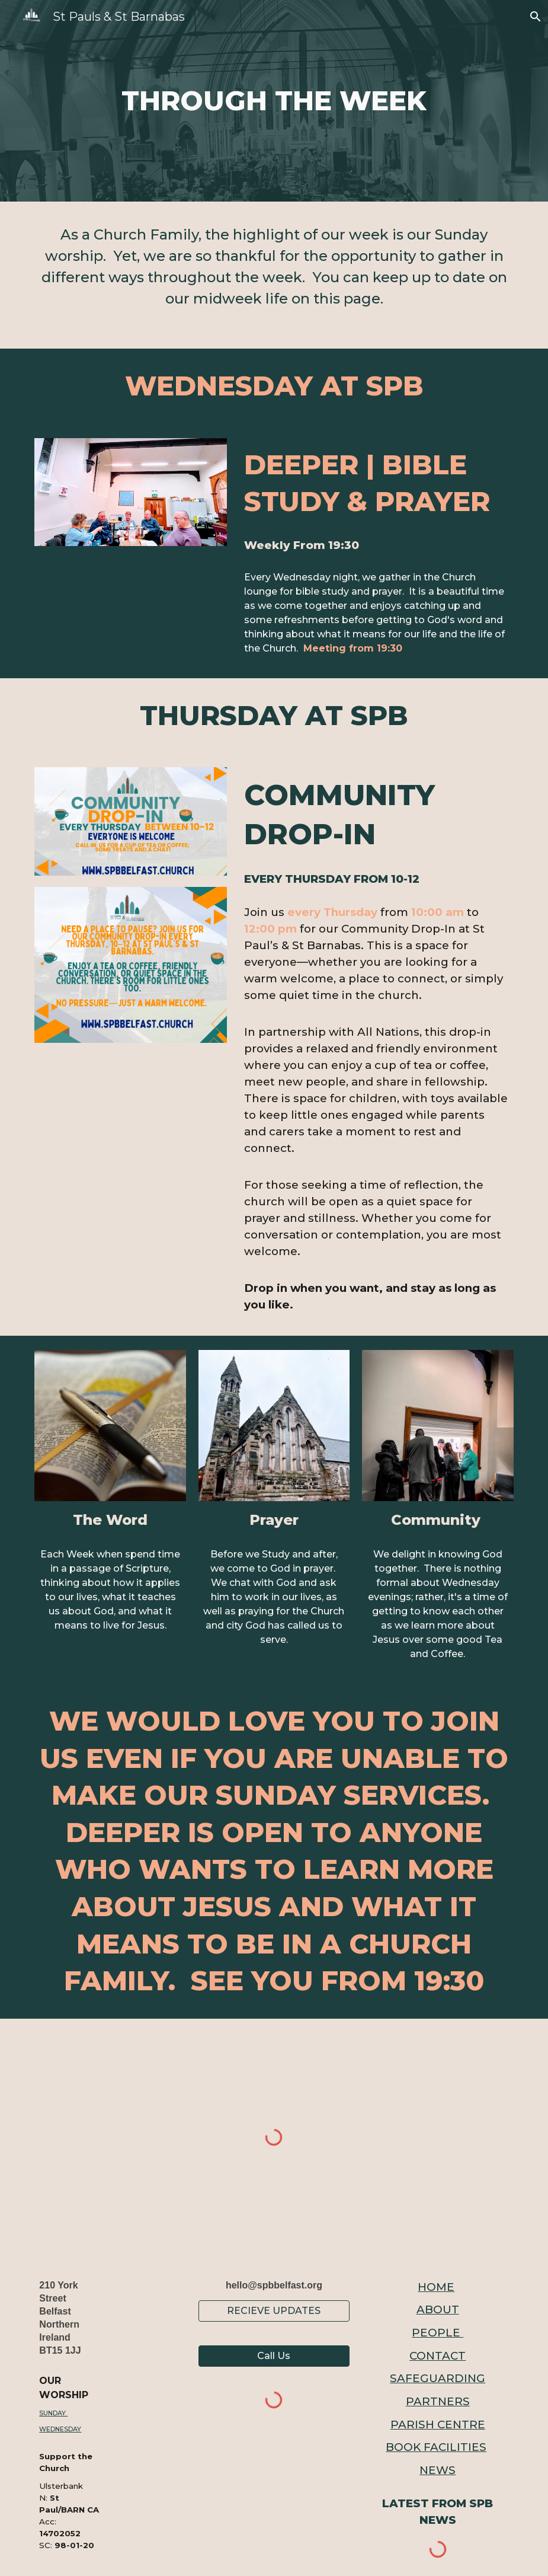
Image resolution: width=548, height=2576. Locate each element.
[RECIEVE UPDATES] (274, 2311)
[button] (534, 16)
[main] (274, 101)
